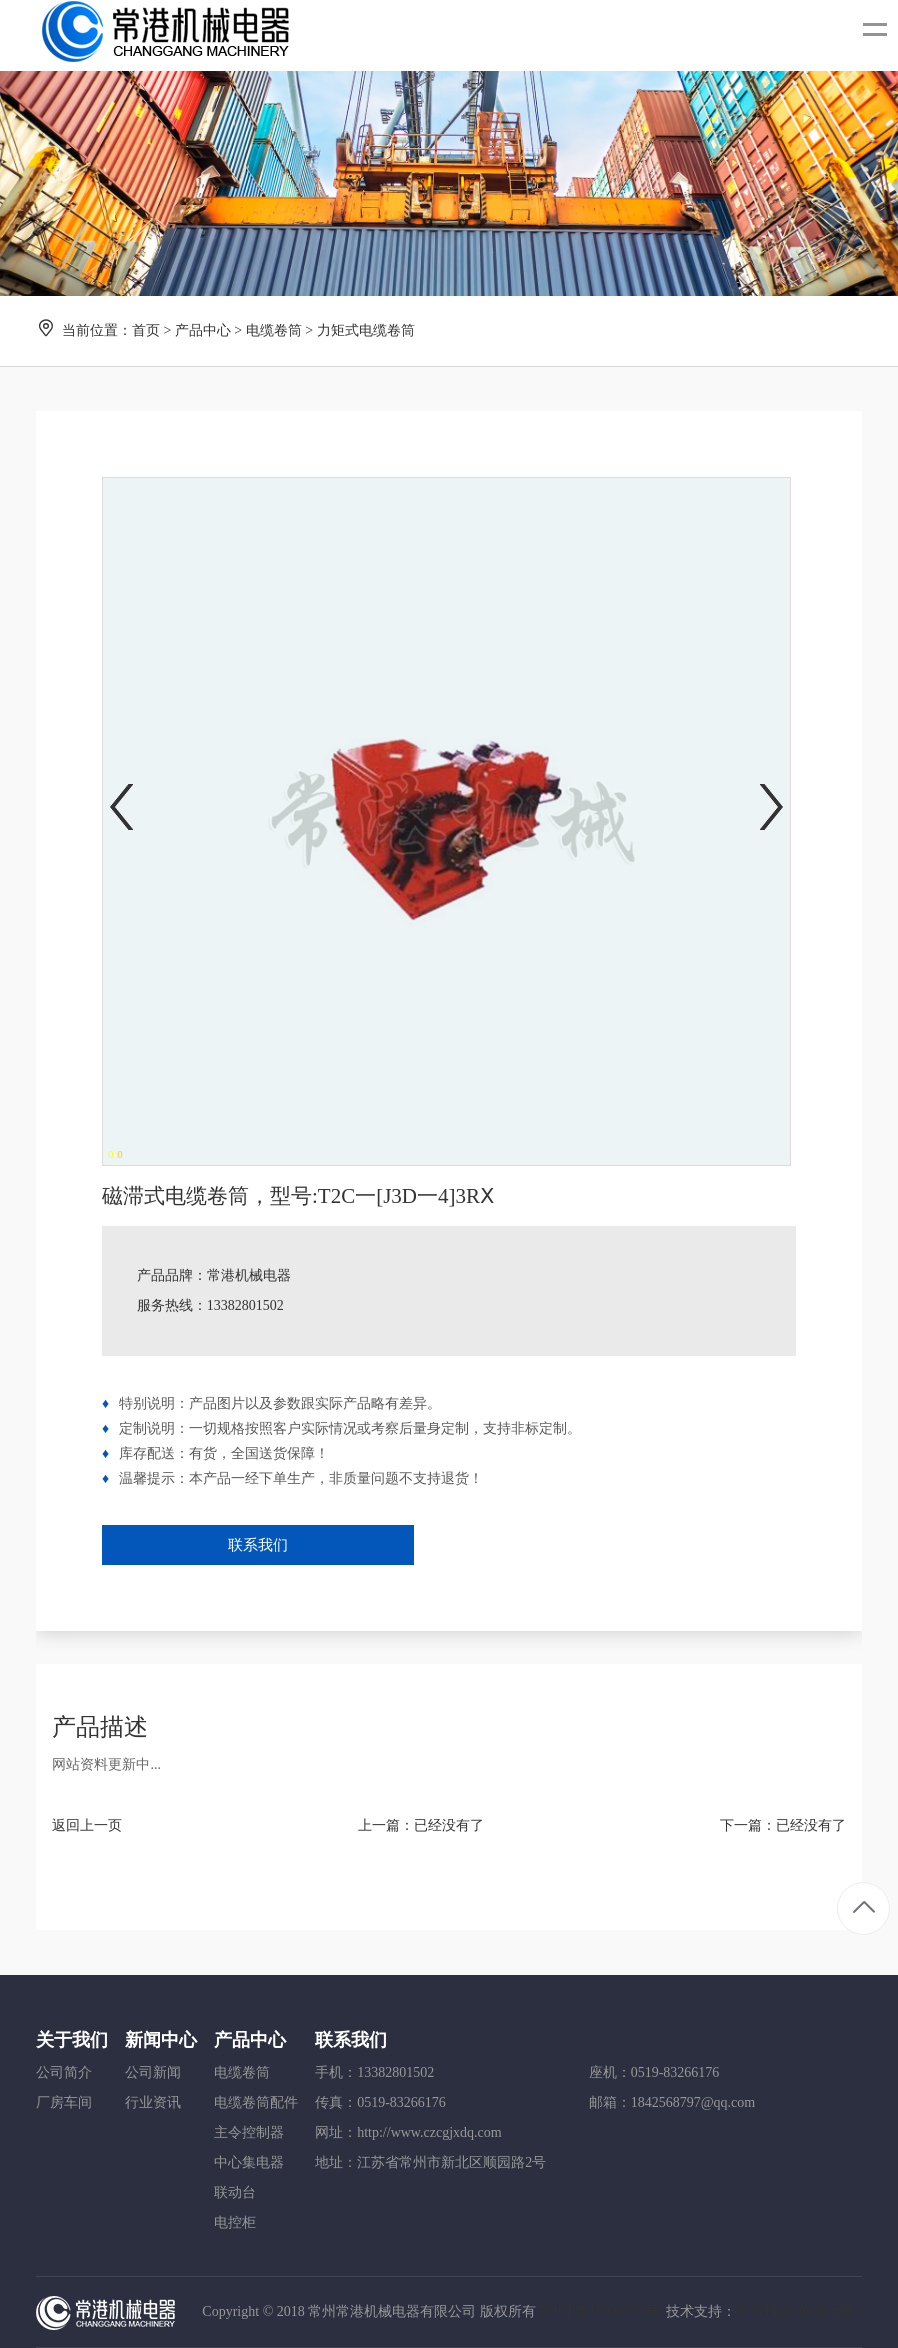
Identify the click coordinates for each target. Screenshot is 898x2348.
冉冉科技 (764, 2311)
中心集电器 (249, 2162)
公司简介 (64, 2072)
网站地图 (827, 2311)
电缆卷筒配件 (256, 2102)
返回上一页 (87, 1825)
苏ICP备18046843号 (599, 2311)
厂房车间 (64, 2102)
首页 (146, 330)
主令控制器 (249, 2132)
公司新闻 (153, 2072)
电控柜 (235, 2222)
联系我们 (258, 1545)
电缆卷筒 (274, 330)
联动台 (235, 2192)
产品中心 (203, 330)
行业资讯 (153, 2102)
